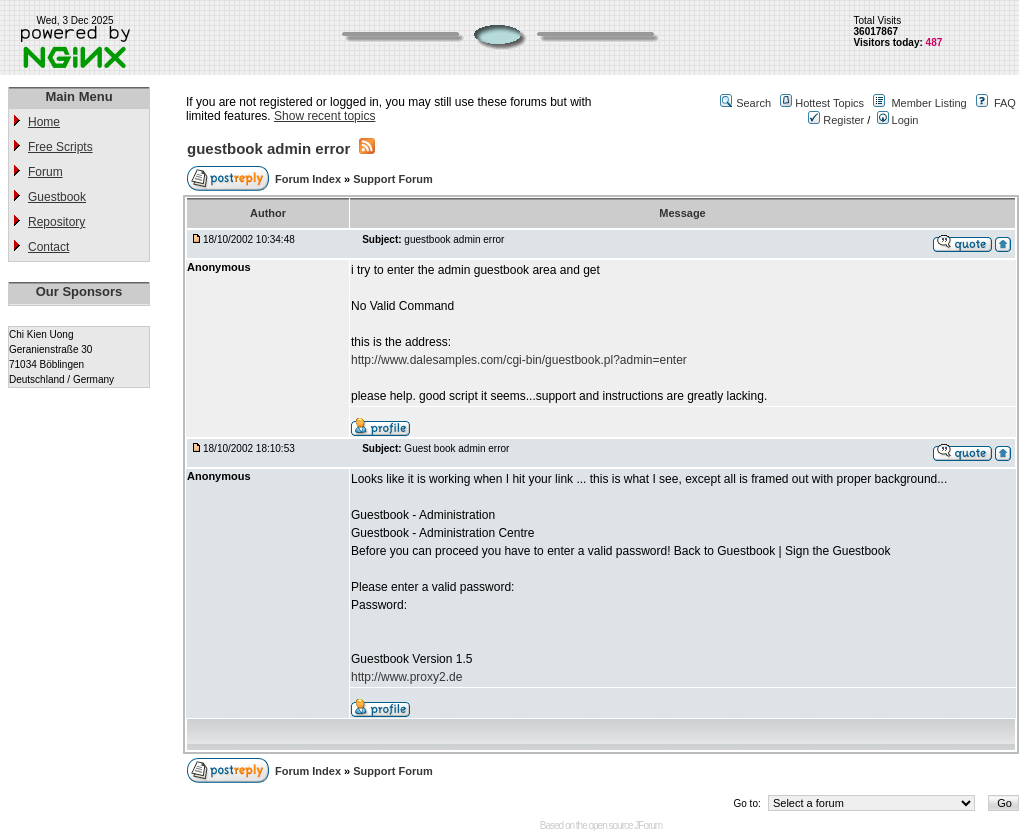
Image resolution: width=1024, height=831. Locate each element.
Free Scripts (60, 147)
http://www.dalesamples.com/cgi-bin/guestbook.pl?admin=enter (519, 360)
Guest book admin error (456, 448)
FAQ (1005, 103)
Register (836, 120)
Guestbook (57, 197)
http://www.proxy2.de (406, 677)
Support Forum (392, 179)
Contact (48, 247)
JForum (648, 825)
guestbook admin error (268, 148)
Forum (45, 172)
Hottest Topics (829, 103)
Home (44, 122)
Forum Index (309, 179)
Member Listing (928, 103)
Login (898, 120)
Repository (56, 222)
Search (753, 103)
